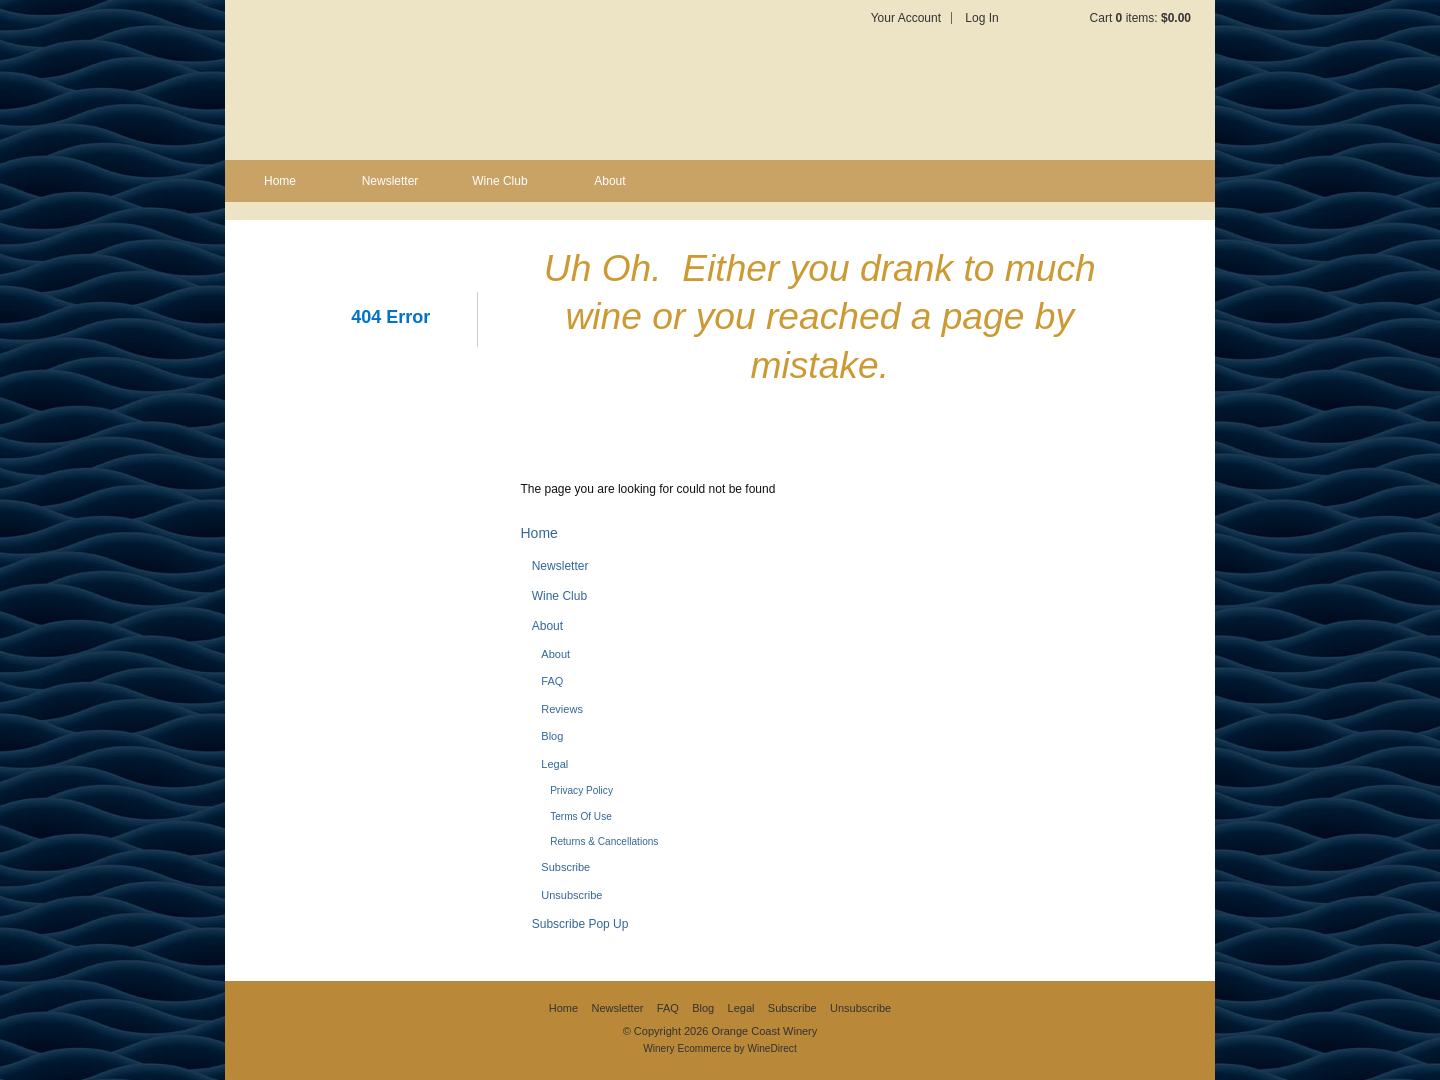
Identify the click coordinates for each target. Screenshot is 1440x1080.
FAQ (552, 681)
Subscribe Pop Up (580, 924)
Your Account (906, 18)
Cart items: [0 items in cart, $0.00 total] (1140, 18)
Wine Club (499, 181)
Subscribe (565, 867)
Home (280, 181)
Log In (981, 18)
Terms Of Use (581, 816)
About (609, 181)
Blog (552, 736)
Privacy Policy (581, 790)
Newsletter (390, 181)
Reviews (562, 709)
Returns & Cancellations (604, 841)
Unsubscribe (571, 895)
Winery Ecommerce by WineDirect (719, 1048)
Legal (554, 764)
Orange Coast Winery (470, 80)
